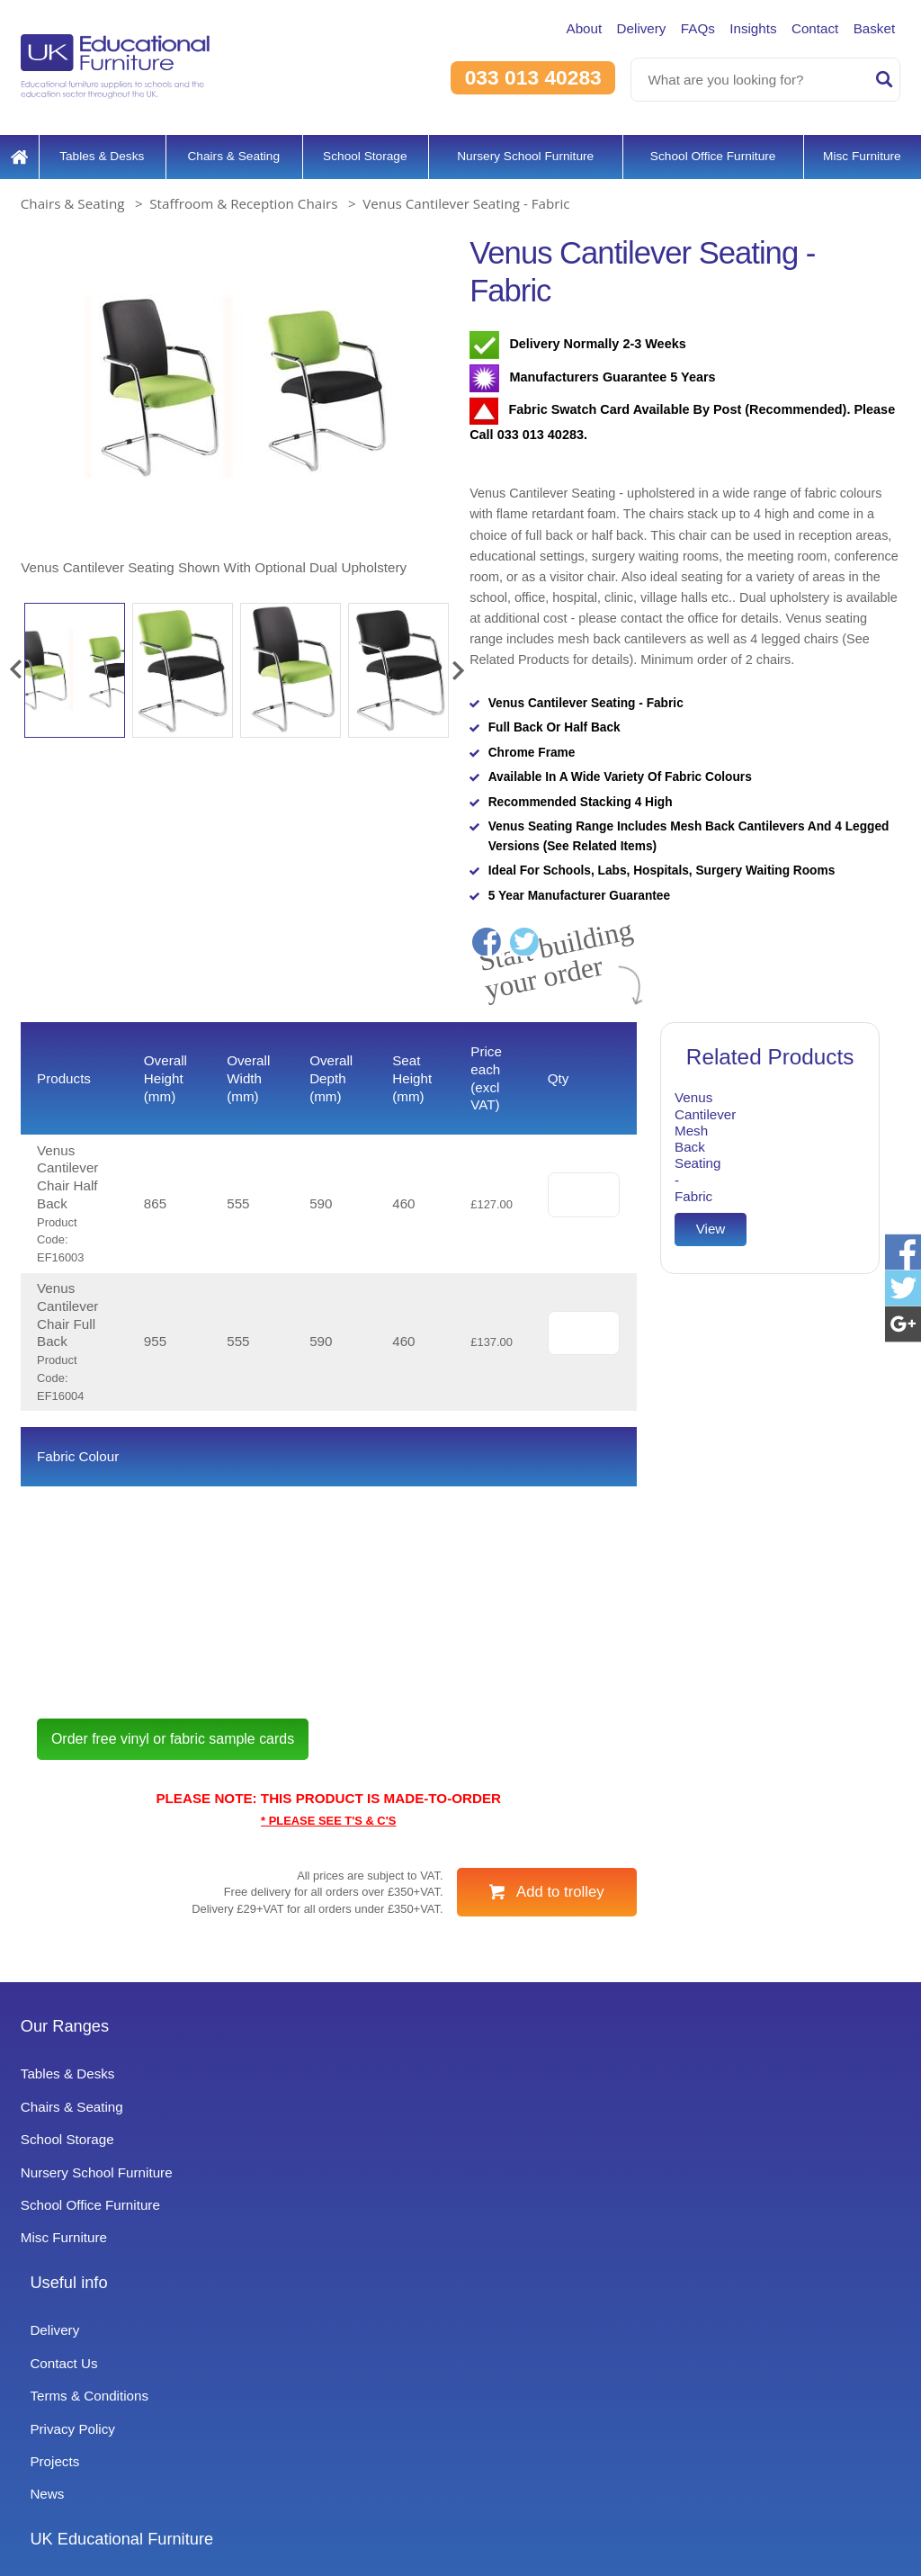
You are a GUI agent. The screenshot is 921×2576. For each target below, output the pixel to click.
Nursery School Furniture (518, 148)
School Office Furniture (709, 148)
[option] (236, 400)
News (338, 2366)
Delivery (617, 28)
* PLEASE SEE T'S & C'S (328, 1950)
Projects (347, 2334)
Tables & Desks (97, 148)
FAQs (678, 28)
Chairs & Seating (226, 148)
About (552, 28)
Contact (805, 28)
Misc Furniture (861, 148)
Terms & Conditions (385, 2268)
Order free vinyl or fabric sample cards (197, 1867)
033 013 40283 (525, 77)
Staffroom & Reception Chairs (243, 196)
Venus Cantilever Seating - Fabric (465, 196)
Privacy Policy (366, 2301)
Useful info (363, 2155)
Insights (737, 28)
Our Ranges (70, 2155)
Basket (871, 28)
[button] (15, 662)
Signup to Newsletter (460, 2533)
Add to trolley (560, 2021)
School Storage (357, 148)
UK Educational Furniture (723, 2155)
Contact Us (357, 2235)
